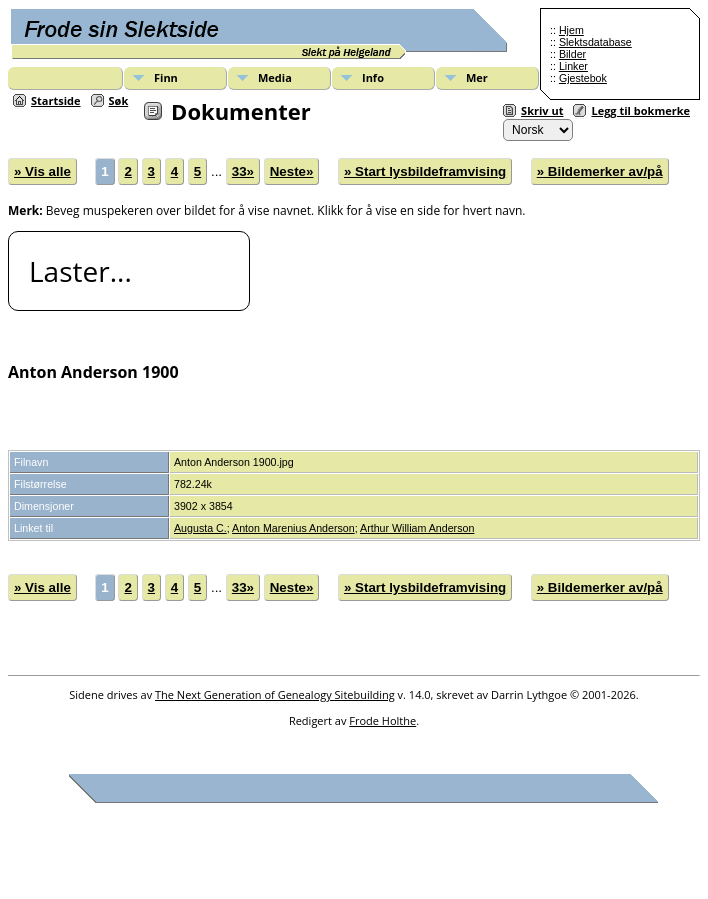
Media (275, 77)
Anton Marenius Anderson (293, 528)
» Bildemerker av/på (600, 171)
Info (373, 77)
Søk (119, 100)
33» (243, 171)
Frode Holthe (382, 720)
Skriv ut (542, 110)
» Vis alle (42, 171)
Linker (573, 66)
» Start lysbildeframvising (425, 171)
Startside (56, 100)
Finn (166, 77)
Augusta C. (200, 528)
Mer (477, 77)
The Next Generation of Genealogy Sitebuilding (275, 694)
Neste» (292, 171)
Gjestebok (583, 78)
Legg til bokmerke (640, 110)
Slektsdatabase (595, 42)
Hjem (571, 30)
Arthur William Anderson (417, 528)
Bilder (572, 54)
